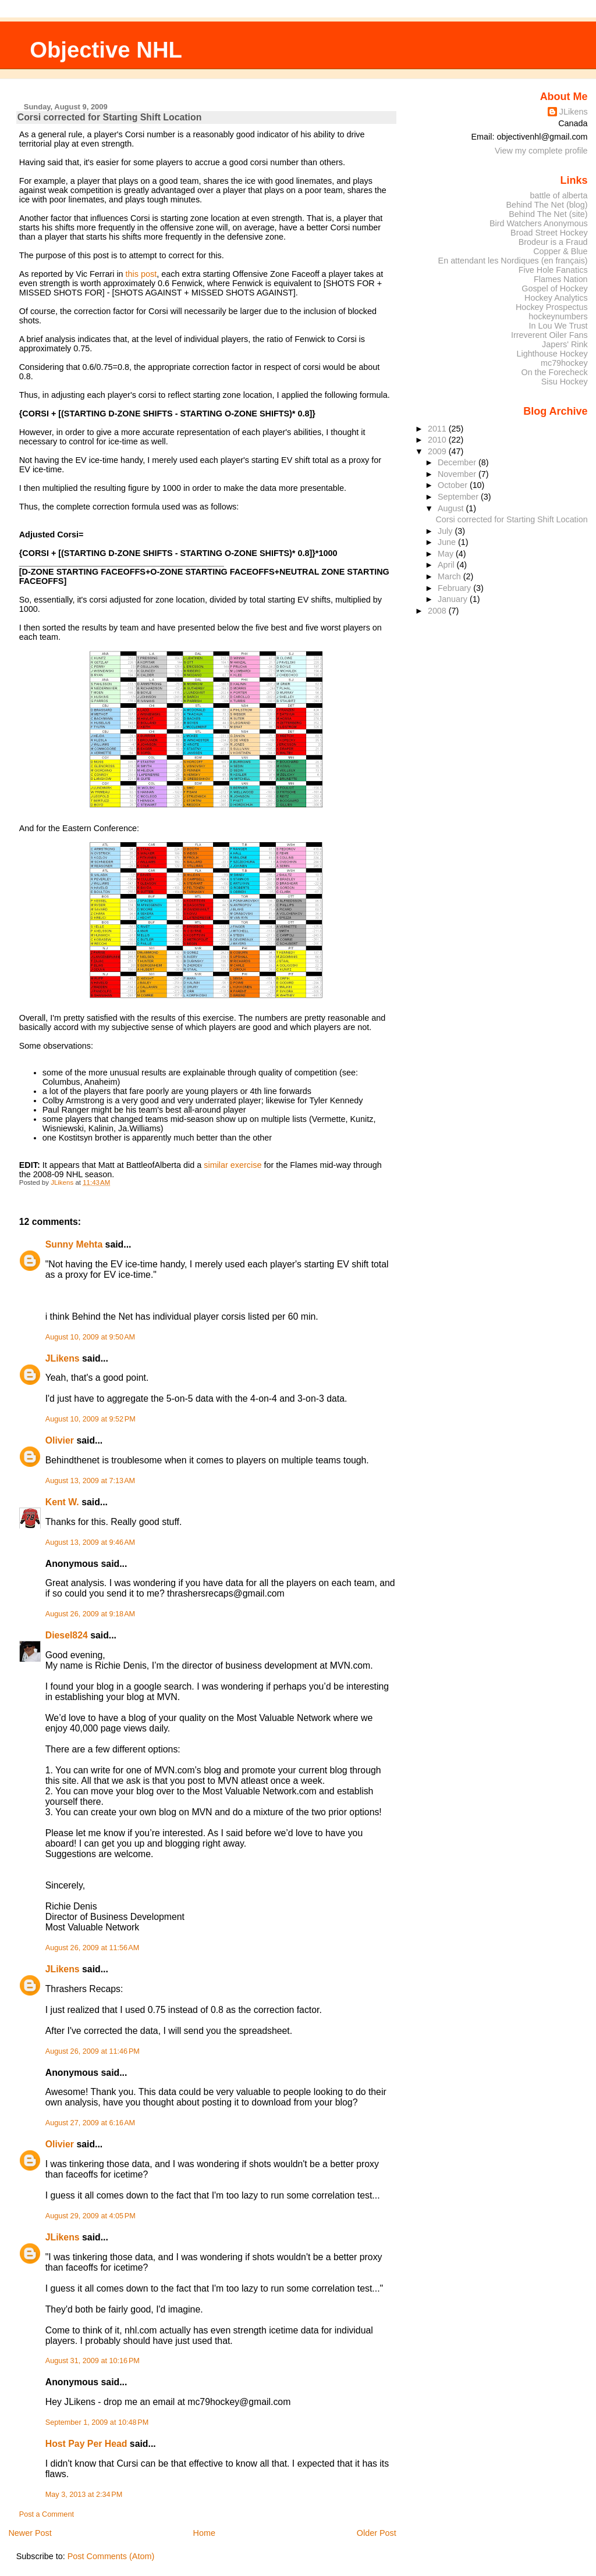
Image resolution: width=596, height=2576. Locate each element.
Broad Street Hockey (549, 232)
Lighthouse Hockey (551, 353)
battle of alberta (559, 195)
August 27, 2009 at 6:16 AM (90, 2123)
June (448, 542)
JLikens (62, 1358)
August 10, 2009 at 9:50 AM (90, 1337)
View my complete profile (541, 150)
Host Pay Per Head (86, 2444)
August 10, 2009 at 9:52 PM (90, 1419)
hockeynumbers (557, 316)
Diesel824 (66, 1635)
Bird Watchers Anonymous (538, 223)
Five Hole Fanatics (553, 270)
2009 (438, 451)
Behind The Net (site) (548, 214)
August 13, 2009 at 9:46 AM (90, 1542)
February (455, 588)
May (447, 553)
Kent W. (62, 1502)
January (454, 599)
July (446, 531)
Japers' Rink (565, 344)
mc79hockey (564, 363)
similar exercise (232, 1165)
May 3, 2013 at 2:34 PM (84, 2495)
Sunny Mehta (74, 1244)
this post (141, 274)
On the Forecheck (554, 372)
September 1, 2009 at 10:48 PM (97, 2422)
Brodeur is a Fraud (553, 242)
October (454, 485)
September (459, 496)
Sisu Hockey (564, 381)
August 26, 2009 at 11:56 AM (92, 1948)
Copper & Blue (560, 251)
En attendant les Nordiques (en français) (513, 260)
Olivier (59, 1440)
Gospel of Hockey (554, 288)
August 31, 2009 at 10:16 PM (92, 2361)
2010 (438, 439)
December (458, 462)
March (450, 576)
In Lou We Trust (558, 325)
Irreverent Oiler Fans (549, 335)
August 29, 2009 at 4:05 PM (90, 2216)
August (452, 508)
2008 (438, 610)
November (458, 474)
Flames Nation (561, 279)
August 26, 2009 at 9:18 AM (90, 1614)
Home (204, 2533)
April (447, 564)
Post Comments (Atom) (111, 2556)
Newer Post (29, 2533)
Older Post (376, 2533)
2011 (438, 428)
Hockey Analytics (556, 297)
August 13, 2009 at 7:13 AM (90, 1481)
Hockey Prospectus (552, 307)
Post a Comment (46, 2514)
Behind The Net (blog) (546, 204)
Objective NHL (106, 49)
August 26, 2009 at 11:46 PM (92, 2051)
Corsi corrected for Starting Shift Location (511, 519)
